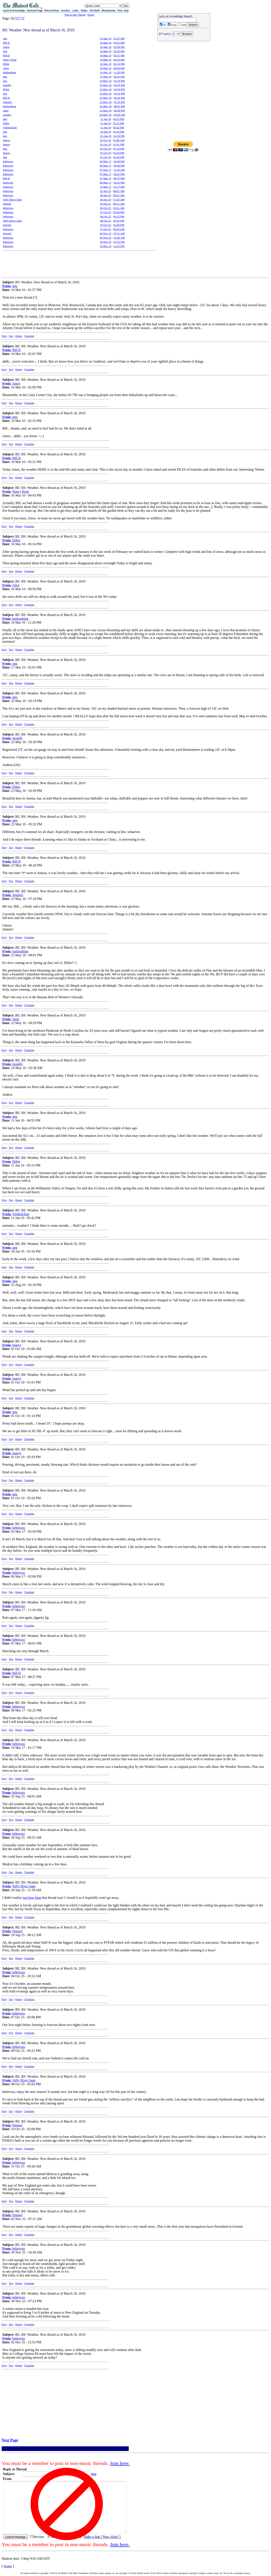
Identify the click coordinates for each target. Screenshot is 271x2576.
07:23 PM (119, 241)
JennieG (7, 102)
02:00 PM (118, 225)
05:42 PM (118, 127)
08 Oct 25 (105, 216)
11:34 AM (118, 199)
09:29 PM (119, 110)
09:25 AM (118, 195)
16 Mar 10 (105, 38)
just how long (32, 1897)
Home (90, 14)
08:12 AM (118, 203)
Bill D (6, 42)
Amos (6, 47)
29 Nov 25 (105, 237)
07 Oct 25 (105, 212)
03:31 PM (119, 55)
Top (11, 336)
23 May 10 (105, 80)
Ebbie (6, 63)
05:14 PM (119, 63)
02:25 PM (119, 182)
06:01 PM (119, 174)
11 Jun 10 (105, 119)
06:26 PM (119, 97)
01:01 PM (118, 144)
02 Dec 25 (105, 246)
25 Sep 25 (105, 191)
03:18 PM (119, 136)
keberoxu (8, 161)
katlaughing (9, 72)
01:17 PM (119, 186)
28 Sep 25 (105, 195)
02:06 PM (119, 165)
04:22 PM (118, 216)
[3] (22, 18)
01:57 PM (119, 38)
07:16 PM (119, 102)
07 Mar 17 (105, 169)
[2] (17, 18)
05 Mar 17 (105, 161)
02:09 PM (119, 47)
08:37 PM (119, 178)
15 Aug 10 (105, 136)
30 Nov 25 (105, 241)
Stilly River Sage (12, 199)
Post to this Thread (75, 14)
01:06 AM (118, 140)
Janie (6, 110)
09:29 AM (118, 229)
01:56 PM (118, 131)
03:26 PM (118, 157)
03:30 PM (119, 85)
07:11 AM (119, 233)
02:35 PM (119, 51)
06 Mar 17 (105, 165)
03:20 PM (118, 152)
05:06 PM (118, 212)
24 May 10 (105, 114)
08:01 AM (118, 191)
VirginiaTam (10, 127)
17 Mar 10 (105, 76)
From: (6, 286)
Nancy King (9, 59)
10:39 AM (119, 237)
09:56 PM (119, 68)
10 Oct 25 (105, 225)
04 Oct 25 (105, 208)
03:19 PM (119, 80)
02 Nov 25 (105, 233)
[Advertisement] (79, 261)
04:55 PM (118, 119)
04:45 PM (119, 59)
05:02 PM (118, 220)
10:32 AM (118, 208)
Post (4, 336)
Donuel (7, 203)
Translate (29, 336)
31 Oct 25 (105, 229)
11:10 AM (119, 169)
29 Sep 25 (105, 203)
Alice (6, 68)
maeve (6, 140)
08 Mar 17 (105, 182)
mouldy (7, 85)
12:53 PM (118, 246)
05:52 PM (119, 93)
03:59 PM (119, 89)
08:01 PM (119, 106)
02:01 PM (119, 42)
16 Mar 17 (105, 186)
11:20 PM (119, 72)
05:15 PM (118, 123)
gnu (5, 38)
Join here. (120, 2463)
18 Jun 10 (105, 131)
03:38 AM (119, 114)
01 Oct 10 (105, 140)
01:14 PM (118, 148)
